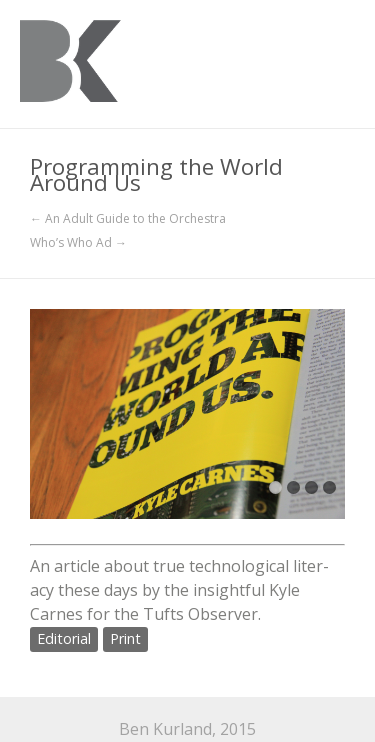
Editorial (64, 638)
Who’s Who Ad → (78, 242)
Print (125, 638)
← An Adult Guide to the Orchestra (128, 218)
